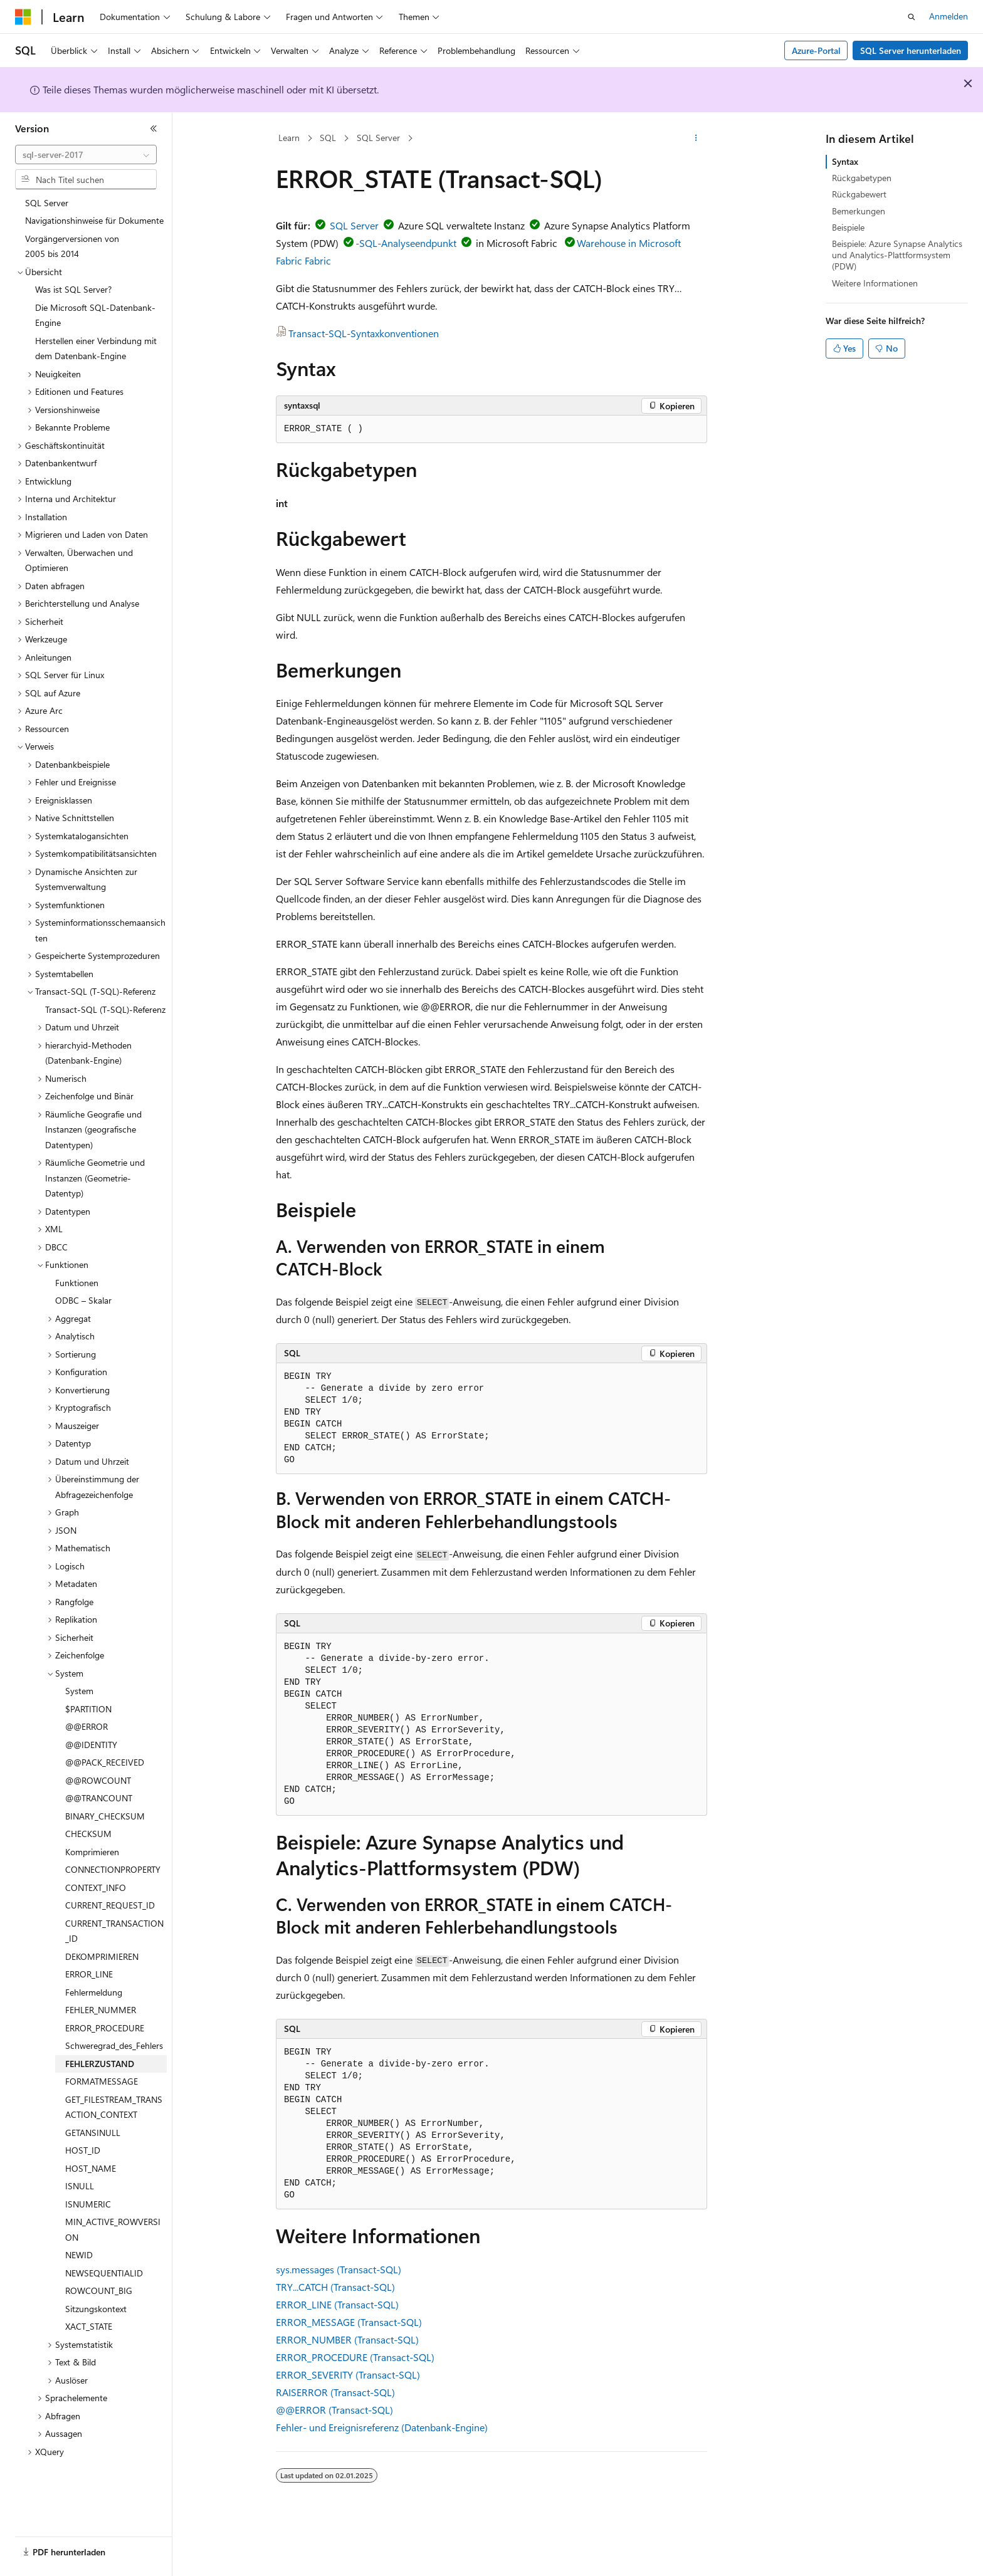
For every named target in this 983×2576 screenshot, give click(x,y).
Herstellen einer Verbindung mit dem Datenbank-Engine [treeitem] (96, 348)
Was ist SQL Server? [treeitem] (73, 289)
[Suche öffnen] (911, 17)
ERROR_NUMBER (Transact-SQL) (347, 2339)
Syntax (845, 161)
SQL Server (378, 138)
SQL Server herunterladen (910, 50)
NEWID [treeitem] (79, 2255)
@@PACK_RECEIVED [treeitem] (104, 1762)
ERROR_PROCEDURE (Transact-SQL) (355, 2357)
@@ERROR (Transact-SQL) (334, 2409)
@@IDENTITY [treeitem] (91, 1745)
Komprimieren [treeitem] (92, 1852)
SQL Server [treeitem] (46, 203)
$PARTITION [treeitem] (88, 1709)
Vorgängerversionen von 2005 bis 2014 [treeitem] (72, 246)
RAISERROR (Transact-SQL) (335, 2392)
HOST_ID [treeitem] (82, 2150)
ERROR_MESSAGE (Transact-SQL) (349, 2321)
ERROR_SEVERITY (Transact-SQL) (348, 2374)
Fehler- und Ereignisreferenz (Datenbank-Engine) (382, 2427)
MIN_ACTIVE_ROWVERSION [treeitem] (112, 2229)
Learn (289, 138)
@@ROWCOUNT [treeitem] (98, 1780)
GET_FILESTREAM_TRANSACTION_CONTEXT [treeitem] (113, 2107)
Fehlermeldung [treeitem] (93, 1992)
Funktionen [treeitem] (76, 1283)
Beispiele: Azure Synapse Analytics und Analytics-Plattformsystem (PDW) (897, 255)
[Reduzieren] (153, 128)
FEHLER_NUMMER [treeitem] (100, 2010)
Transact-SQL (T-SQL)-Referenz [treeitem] (105, 1009)
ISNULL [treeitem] (79, 2186)
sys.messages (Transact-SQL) (338, 2269)
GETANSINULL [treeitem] (92, 2133)
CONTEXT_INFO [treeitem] (95, 1887)
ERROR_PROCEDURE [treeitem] (104, 2028)
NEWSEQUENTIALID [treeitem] (104, 2273)
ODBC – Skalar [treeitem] (83, 1300)
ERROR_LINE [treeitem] (89, 1974)
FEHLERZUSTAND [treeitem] (99, 2064)
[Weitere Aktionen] (696, 138)
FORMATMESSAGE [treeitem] (101, 2081)
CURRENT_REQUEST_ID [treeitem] (110, 1905)
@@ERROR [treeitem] (86, 1726)
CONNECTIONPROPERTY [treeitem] (112, 1869)
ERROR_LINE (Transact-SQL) (337, 2304)
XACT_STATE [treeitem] (88, 2326)
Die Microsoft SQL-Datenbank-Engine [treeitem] (95, 315)
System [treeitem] (79, 1691)
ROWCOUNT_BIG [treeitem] (98, 2290)
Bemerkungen (858, 211)
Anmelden (948, 16)
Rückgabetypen (861, 178)
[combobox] (86, 155)
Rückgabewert (859, 194)
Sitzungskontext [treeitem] (96, 2309)
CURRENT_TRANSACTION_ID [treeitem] (114, 1931)
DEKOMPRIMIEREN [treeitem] (102, 1956)
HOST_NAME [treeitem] (90, 2168)
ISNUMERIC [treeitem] (88, 2204)
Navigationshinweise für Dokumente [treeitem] (94, 220)
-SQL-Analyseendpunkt (405, 242)
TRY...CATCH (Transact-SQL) (335, 2286)
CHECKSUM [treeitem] (88, 1834)
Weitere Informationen (875, 283)
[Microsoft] (23, 17)
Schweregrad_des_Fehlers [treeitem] (114, 2045)
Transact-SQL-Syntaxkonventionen (363, 333)
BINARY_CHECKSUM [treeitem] (105, 1816)
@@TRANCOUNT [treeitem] (98, 1798)
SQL (328, 138)
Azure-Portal (816, 50)
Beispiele (848, 227)
